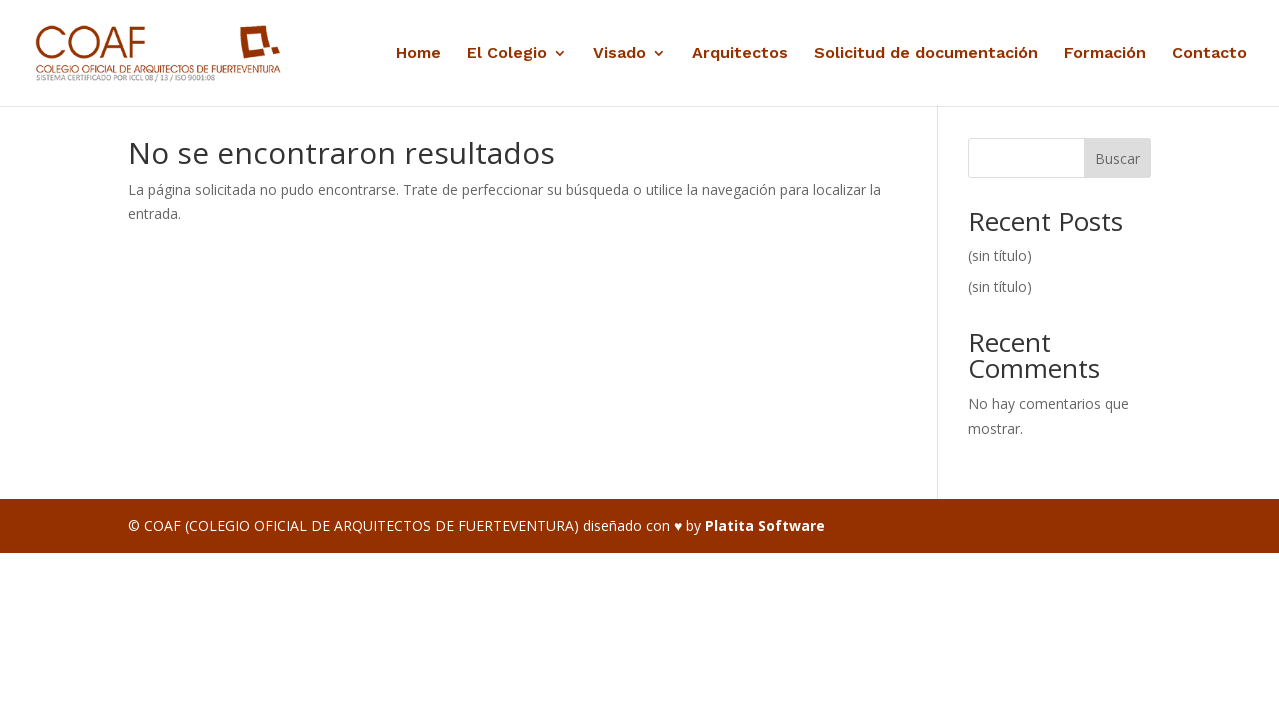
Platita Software (765, 525)
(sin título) (1000, 255)
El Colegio (507, 54)
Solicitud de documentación (926, 54)
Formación (1105, 54)
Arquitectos (740, 54)
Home (418, 54)
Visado (619, 54)
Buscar (1117, 158)
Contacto (1209, 54)
